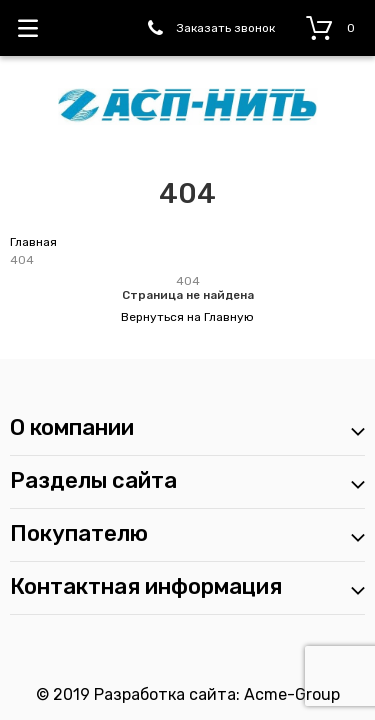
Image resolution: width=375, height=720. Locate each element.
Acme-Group (292, 694)
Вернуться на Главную (187, 317)
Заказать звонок (226, 28)
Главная (33, 242)
